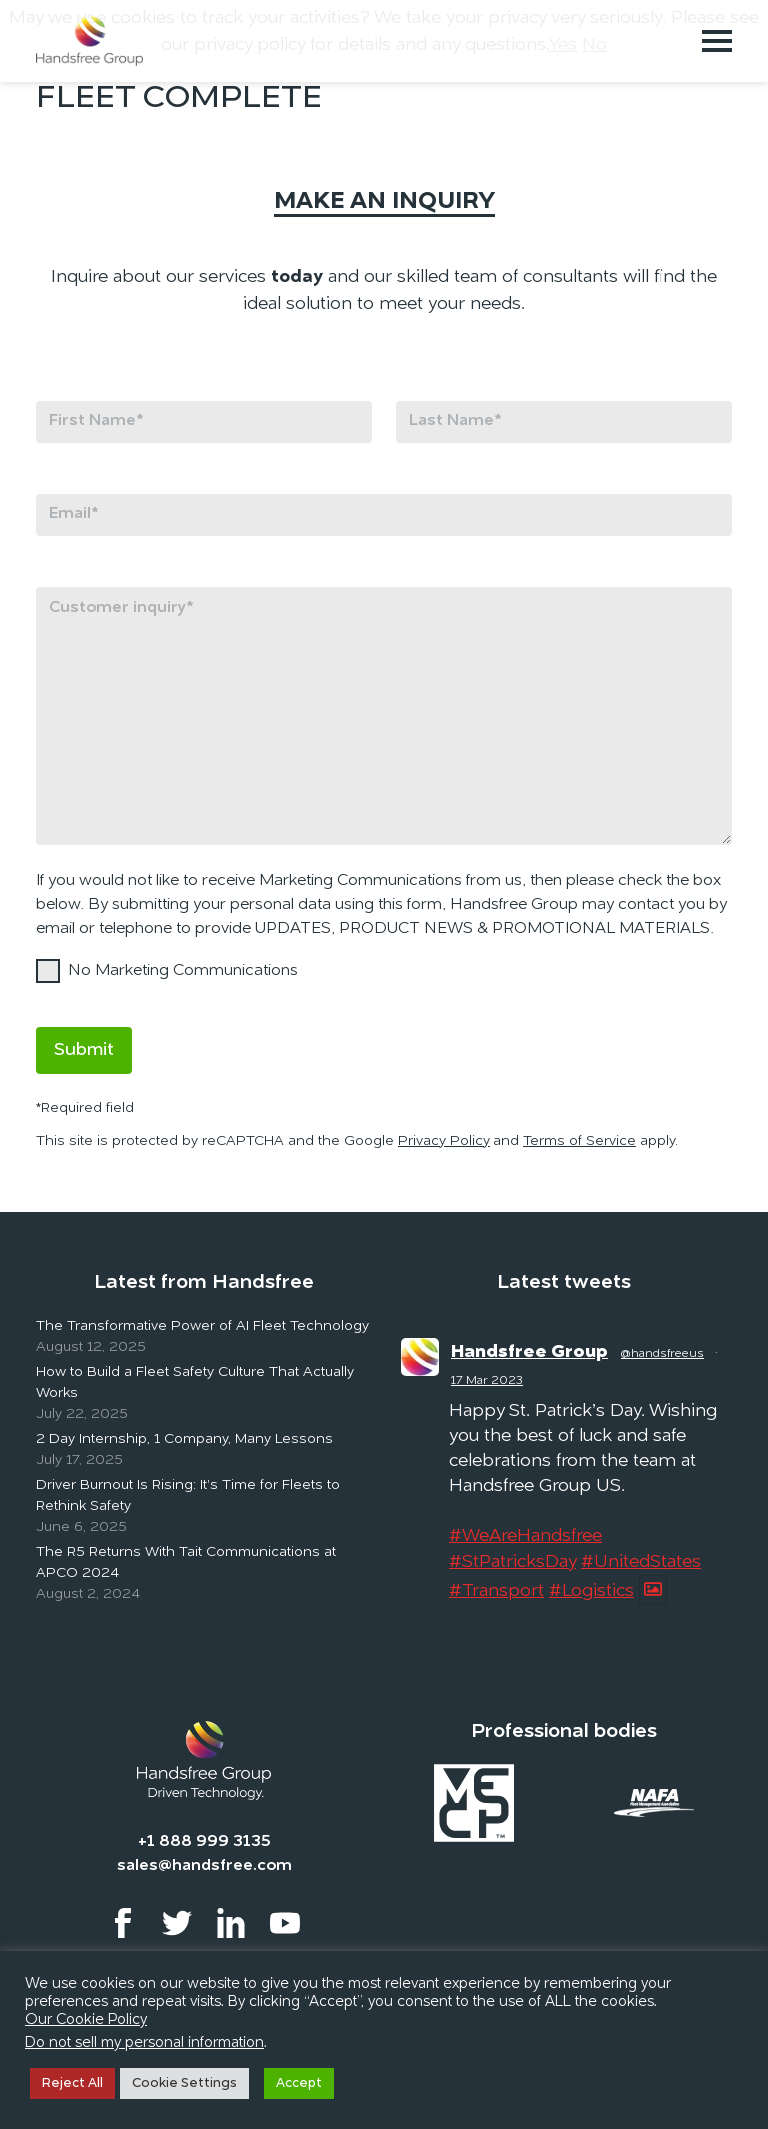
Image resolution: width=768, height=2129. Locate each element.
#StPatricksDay (512, 1562)
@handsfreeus (662, 1354)
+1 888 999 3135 (204, 1842)
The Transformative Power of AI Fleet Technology (202, 1326)
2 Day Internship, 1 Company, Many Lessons (184, 1439)
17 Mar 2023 (487, 1381)
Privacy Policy (444, 1141)
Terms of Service (579, 1141)
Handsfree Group (529, 1352)
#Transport (496, 1591)
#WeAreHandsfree (525, 1536)
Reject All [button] (72, 2083)
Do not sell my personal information (144, 2043)
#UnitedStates (641, 1562)
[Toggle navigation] (717, 41)
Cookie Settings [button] (184, 2083)
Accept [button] (299, 2083)
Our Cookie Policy (86, 2020)
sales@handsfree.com (204, 1866)
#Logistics (591, 1591)
